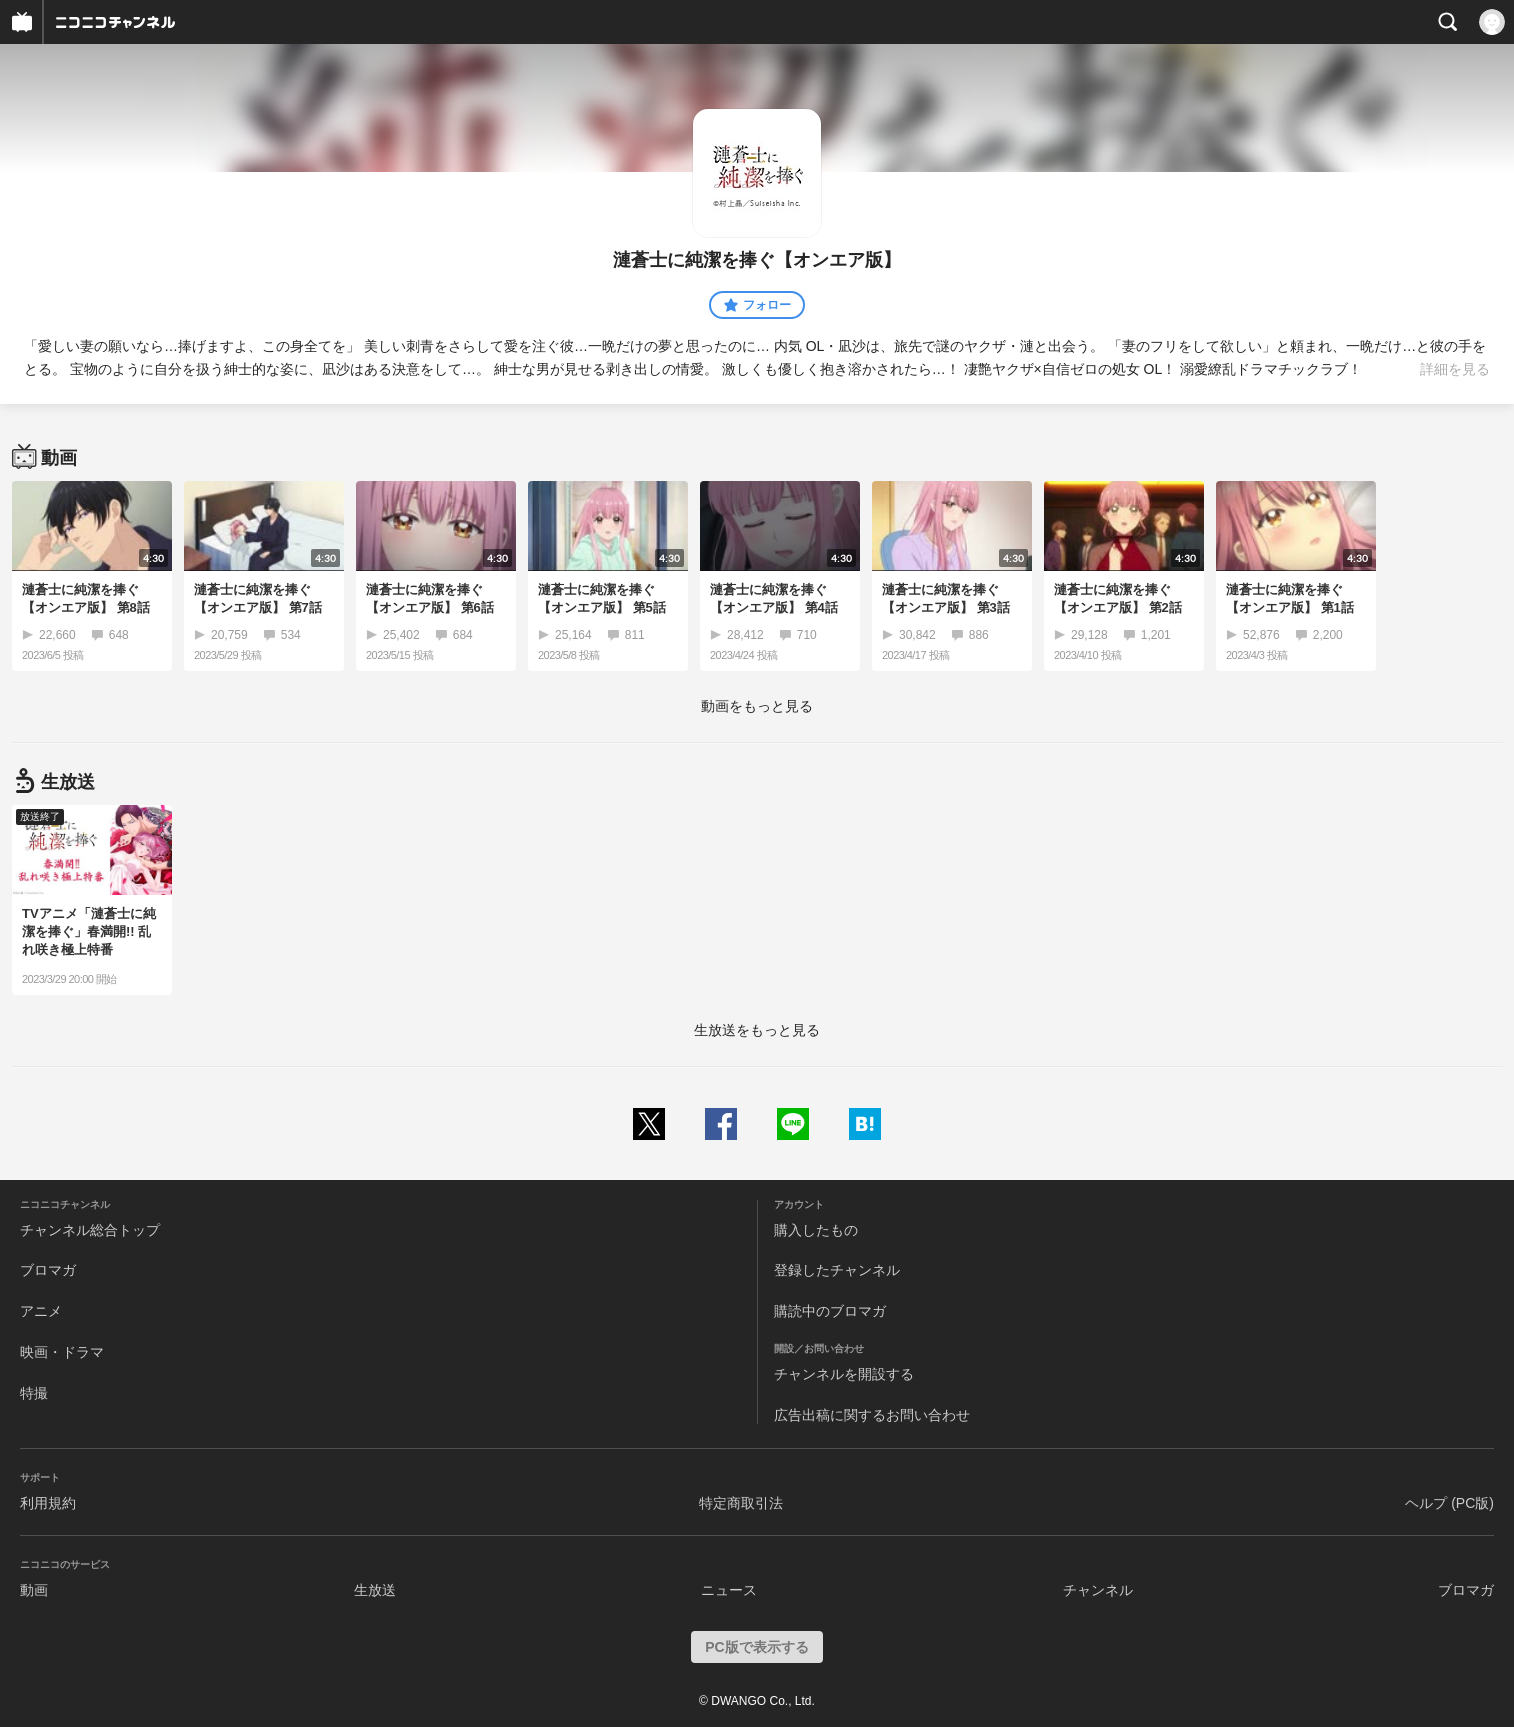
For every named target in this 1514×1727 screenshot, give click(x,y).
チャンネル (1098, 1590)
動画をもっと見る (757, 706)
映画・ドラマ (62, 1352)
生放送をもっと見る (757, 1030)
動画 (34, 1590)
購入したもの (816, 1230)
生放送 (375, 1590)
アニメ (41, 1311)
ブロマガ (48, 1270)
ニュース (729, 1590)
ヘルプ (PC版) (1449, 1503)
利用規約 (48, 1503)
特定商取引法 (741, 1503)
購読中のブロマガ (830, 1311)
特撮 (34, 1393)
